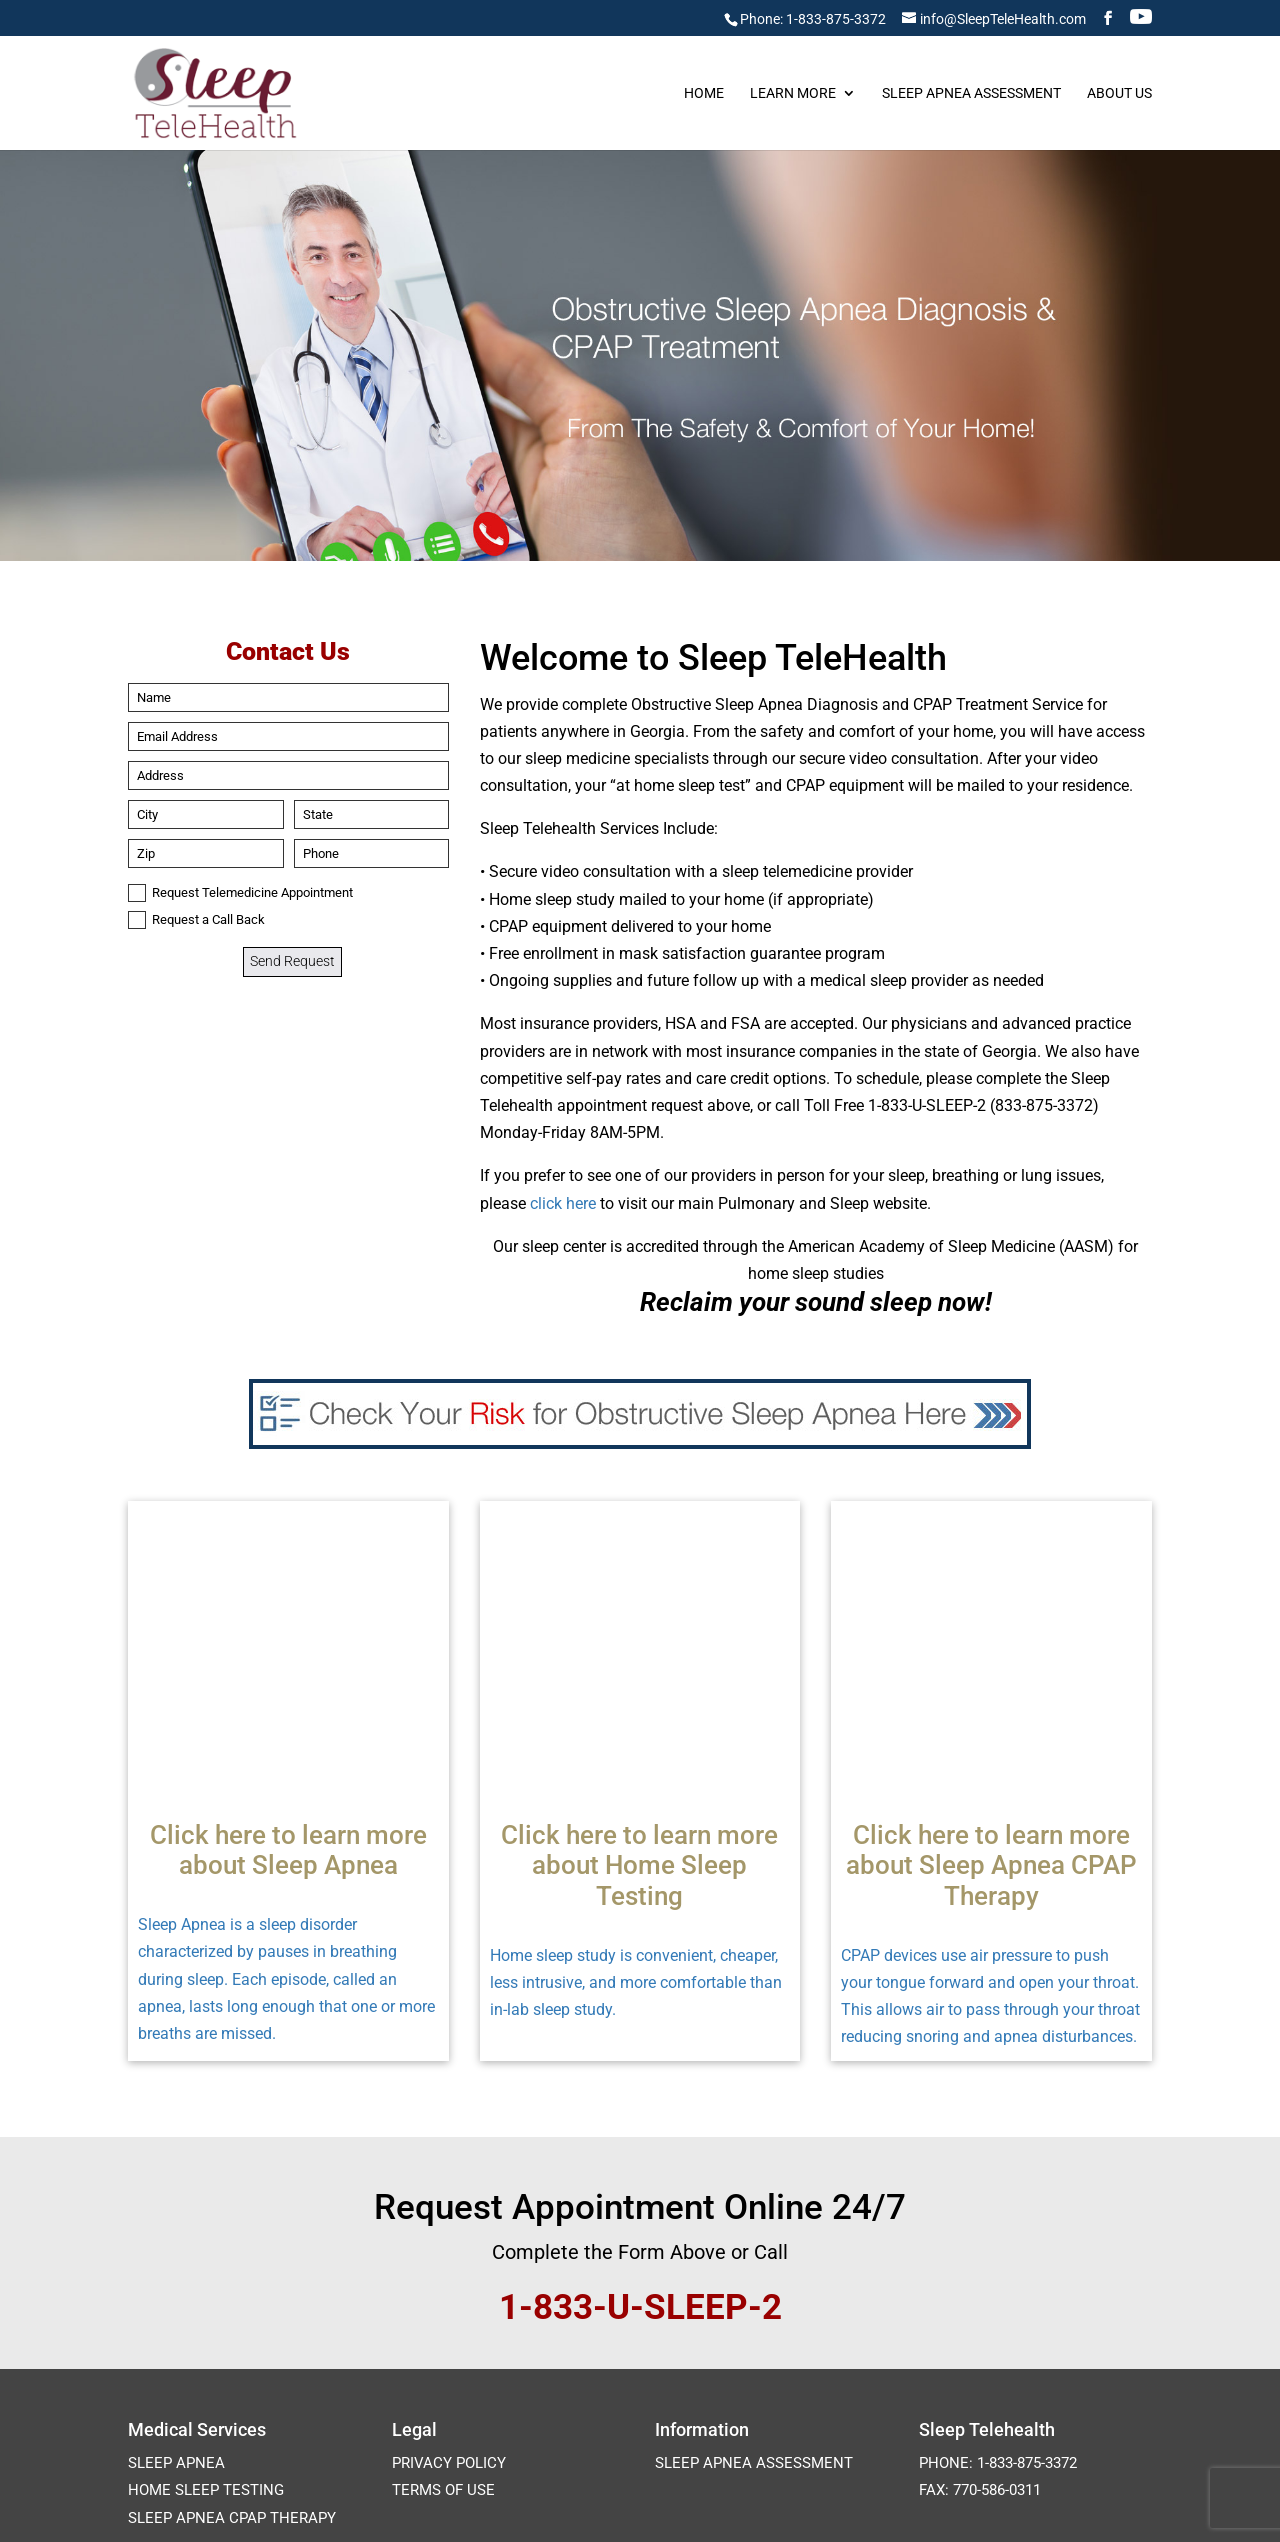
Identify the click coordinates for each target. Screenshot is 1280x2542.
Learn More (793, 93)
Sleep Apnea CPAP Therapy (232, 2303)
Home (704, 93)
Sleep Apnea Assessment (971, 93)
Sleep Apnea (176, 2248)
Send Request (292, 961)
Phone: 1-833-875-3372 (813, 19)
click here (563, 1203)
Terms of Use (443, 2275)
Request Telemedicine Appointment (240, 893)
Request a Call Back (196, 920)
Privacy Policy (449, 2248)
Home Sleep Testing (206, 2275)
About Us (1119, 93)
